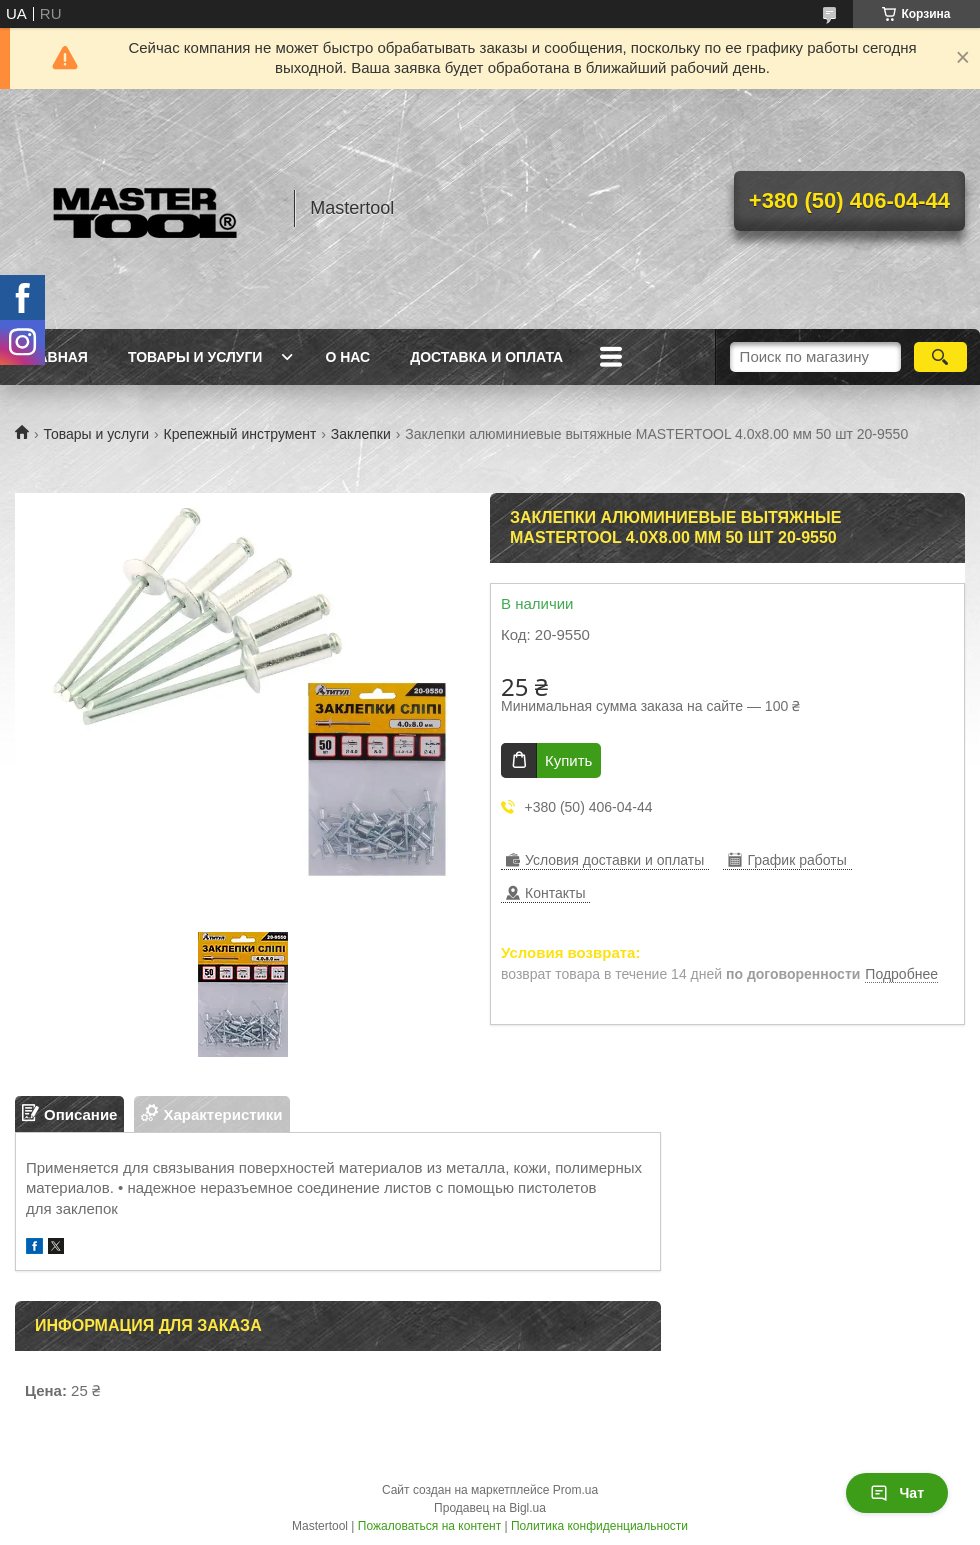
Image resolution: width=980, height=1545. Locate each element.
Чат (897, 1493)
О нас (347, 357)
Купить (568, 760)
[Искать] (940, 357)
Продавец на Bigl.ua (490, 1508)
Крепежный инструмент (240, 434)
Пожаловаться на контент (429, 1526)
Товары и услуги (195, 357)
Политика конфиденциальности (599, 1526)
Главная (54, 357)
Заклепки (361, 434)
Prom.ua (575, 1490)
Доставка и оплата (486, 357)
